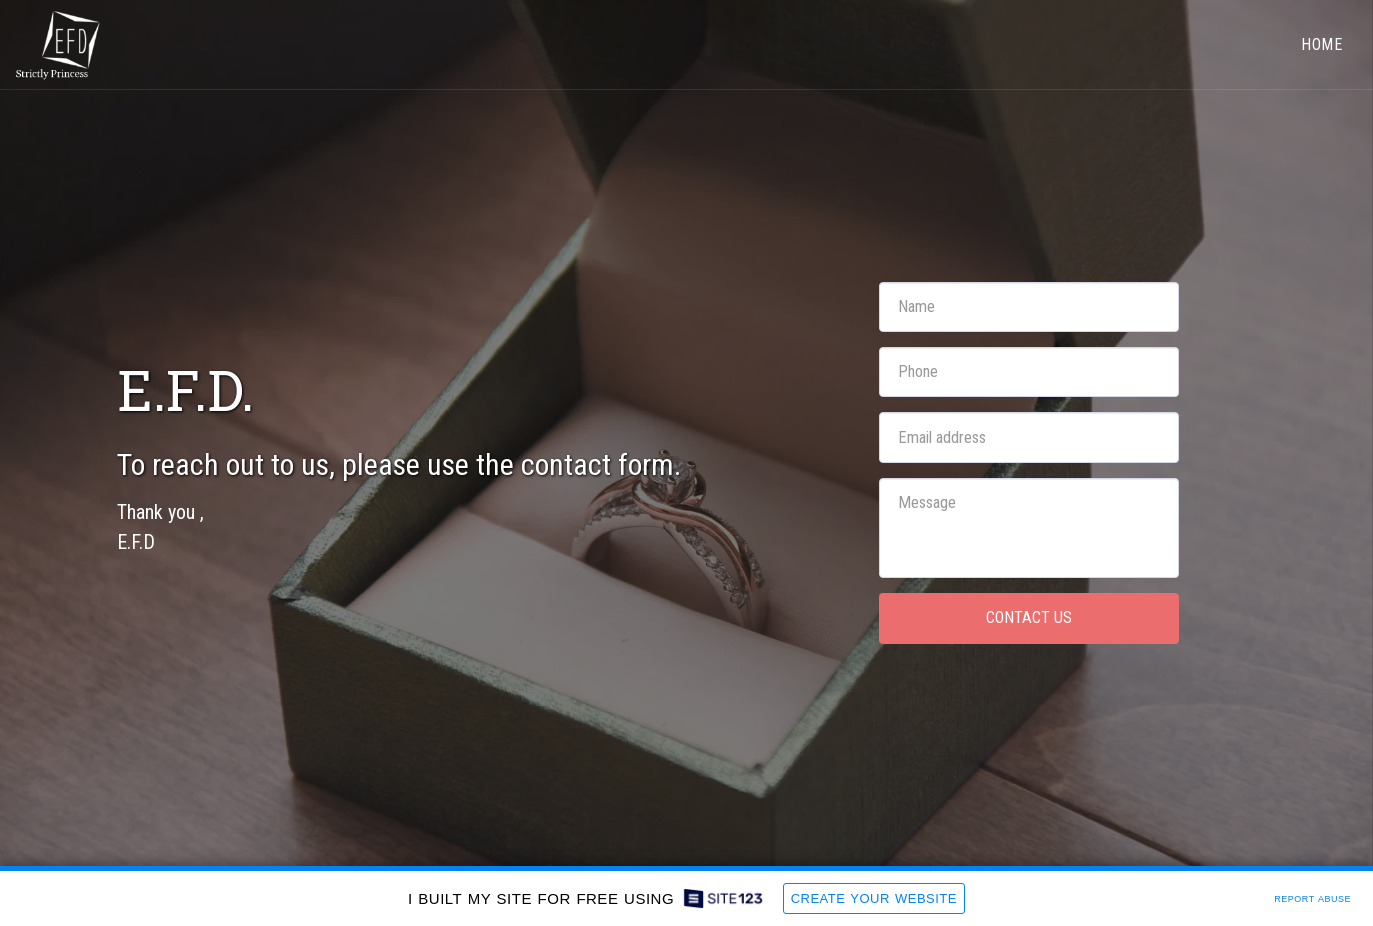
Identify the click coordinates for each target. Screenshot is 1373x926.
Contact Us (1029, 617)
